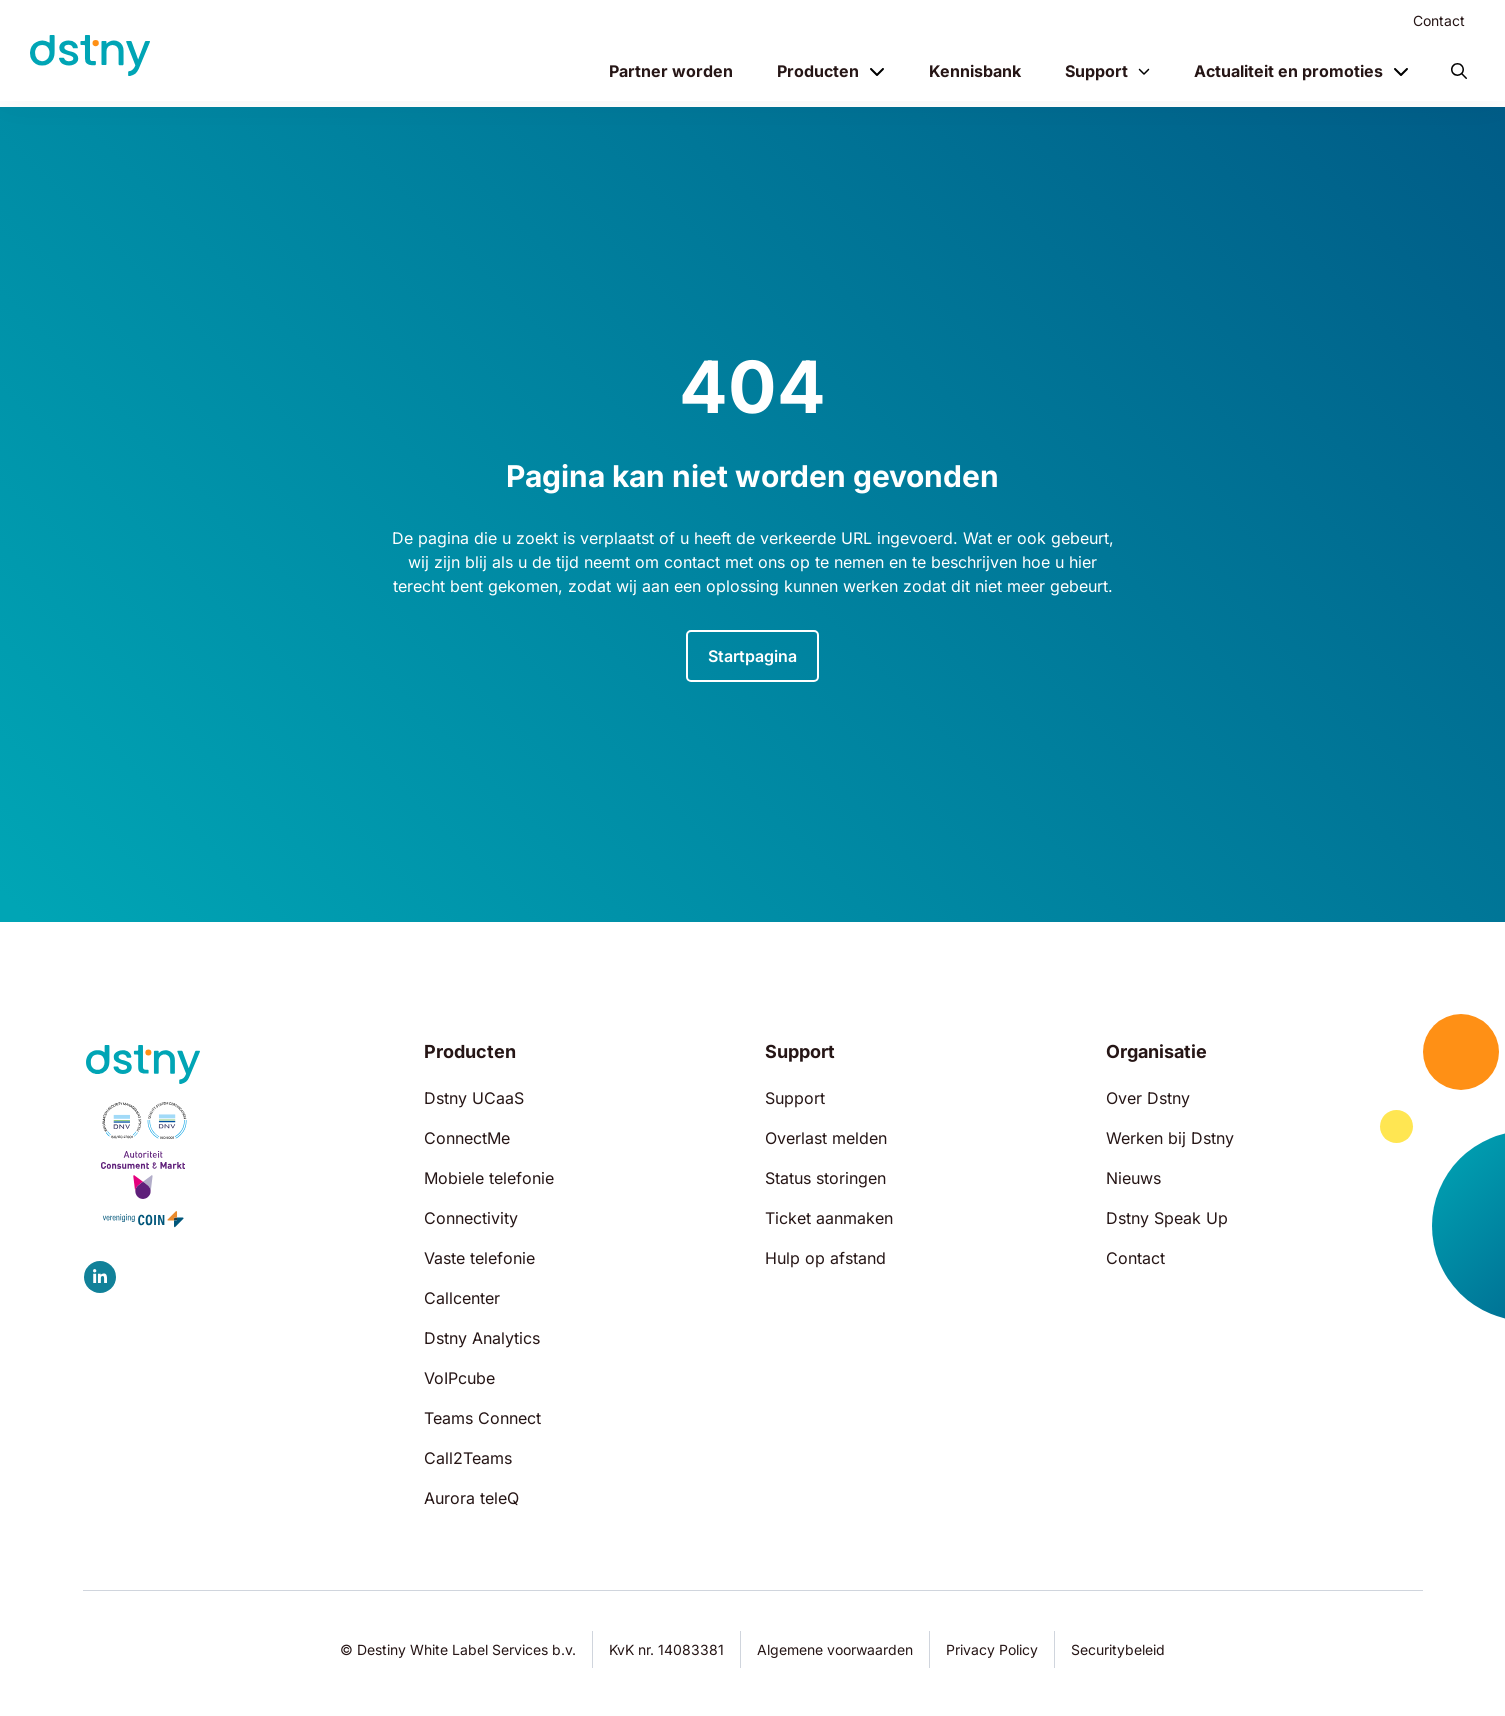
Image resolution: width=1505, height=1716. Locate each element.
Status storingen (825, 1178)
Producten (818, 71)
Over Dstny (1148, 1098)
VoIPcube (459, 1378)
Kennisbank (975, 71)
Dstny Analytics (482, 1338)
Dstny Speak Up (1167, 1218)
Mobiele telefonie (489, 1178)
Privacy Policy (992, 1649)
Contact (1439, 20)
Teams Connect (482, 1418)
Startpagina (752, 656)
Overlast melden (826, 1138)
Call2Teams (468, 1458)
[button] (1459, 71)
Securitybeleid (1118, 1649)
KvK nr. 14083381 (666, 1649)
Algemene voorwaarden (835, 1649)
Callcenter (462, 1298)
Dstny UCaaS (474, 1098)
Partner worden (671, 71)
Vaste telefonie (479, 1258)
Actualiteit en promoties (1288, 71)
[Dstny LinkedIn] (100, 1277)
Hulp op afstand (825, 1258)
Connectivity (471, 1218)
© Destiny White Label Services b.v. (458, 1649)
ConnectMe (467, 1138)
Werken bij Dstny (1170, 1138)
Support (1096, 71)
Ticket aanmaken (829, 1218)
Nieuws (1133, 1178)
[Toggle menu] (877, 71)
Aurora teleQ (471, 1498)
